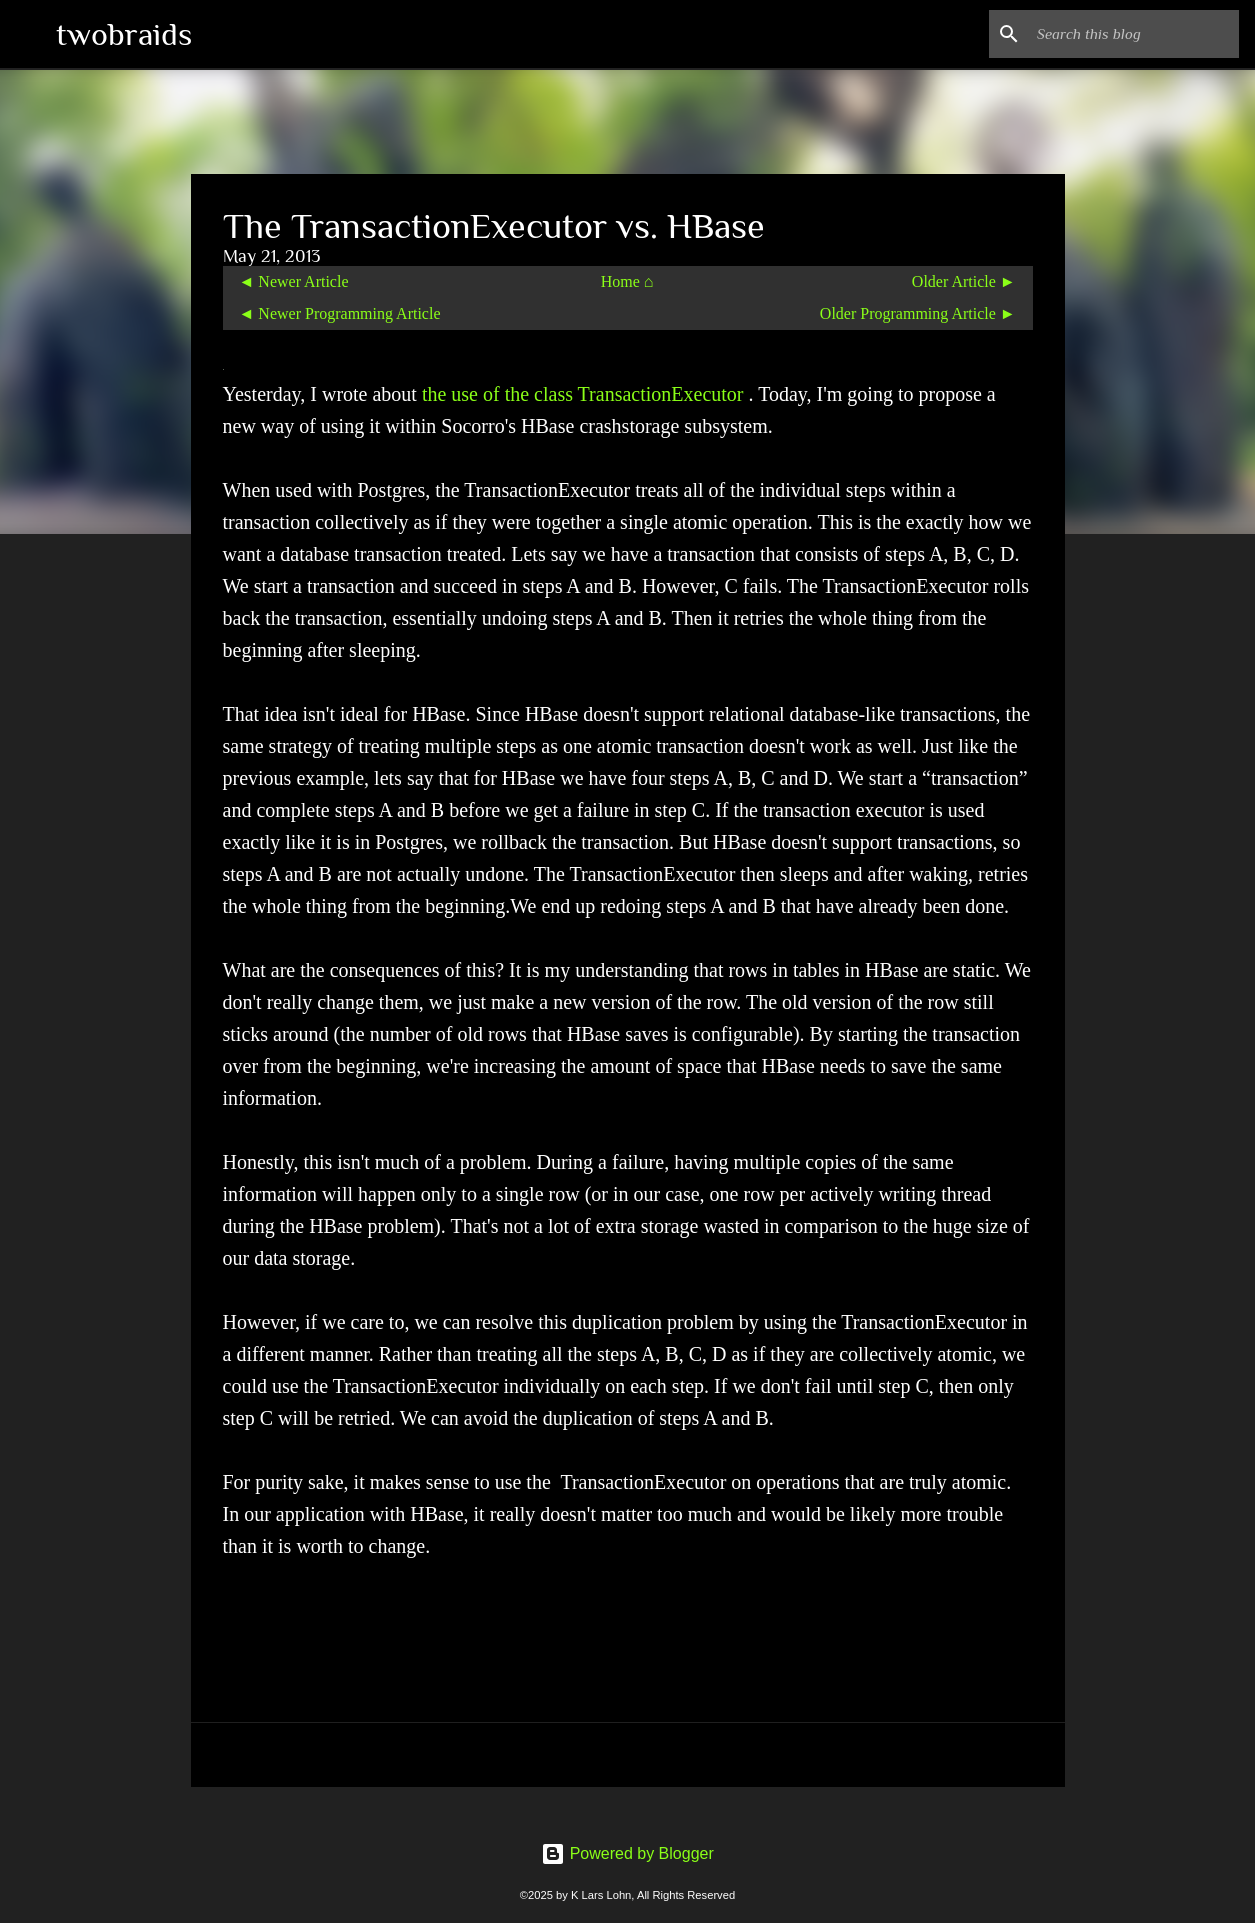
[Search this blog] (1134, 34)
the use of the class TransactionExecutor (585, 394)
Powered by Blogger (627, 1853)
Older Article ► (964, 281)
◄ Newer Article (294, 281)
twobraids (124, 34)
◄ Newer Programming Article (340, 313)
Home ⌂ (627, 281)
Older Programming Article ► (918, 313)
